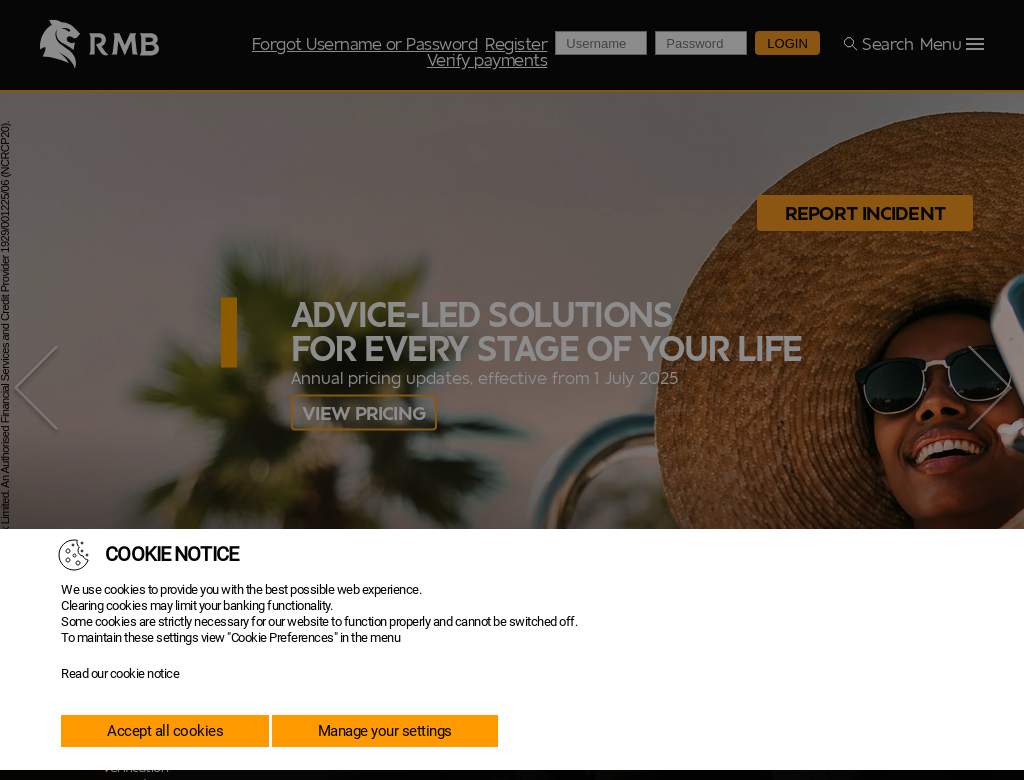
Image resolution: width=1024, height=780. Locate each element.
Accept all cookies (165, 731)
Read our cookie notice (120, 673)
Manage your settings (385, 731)
